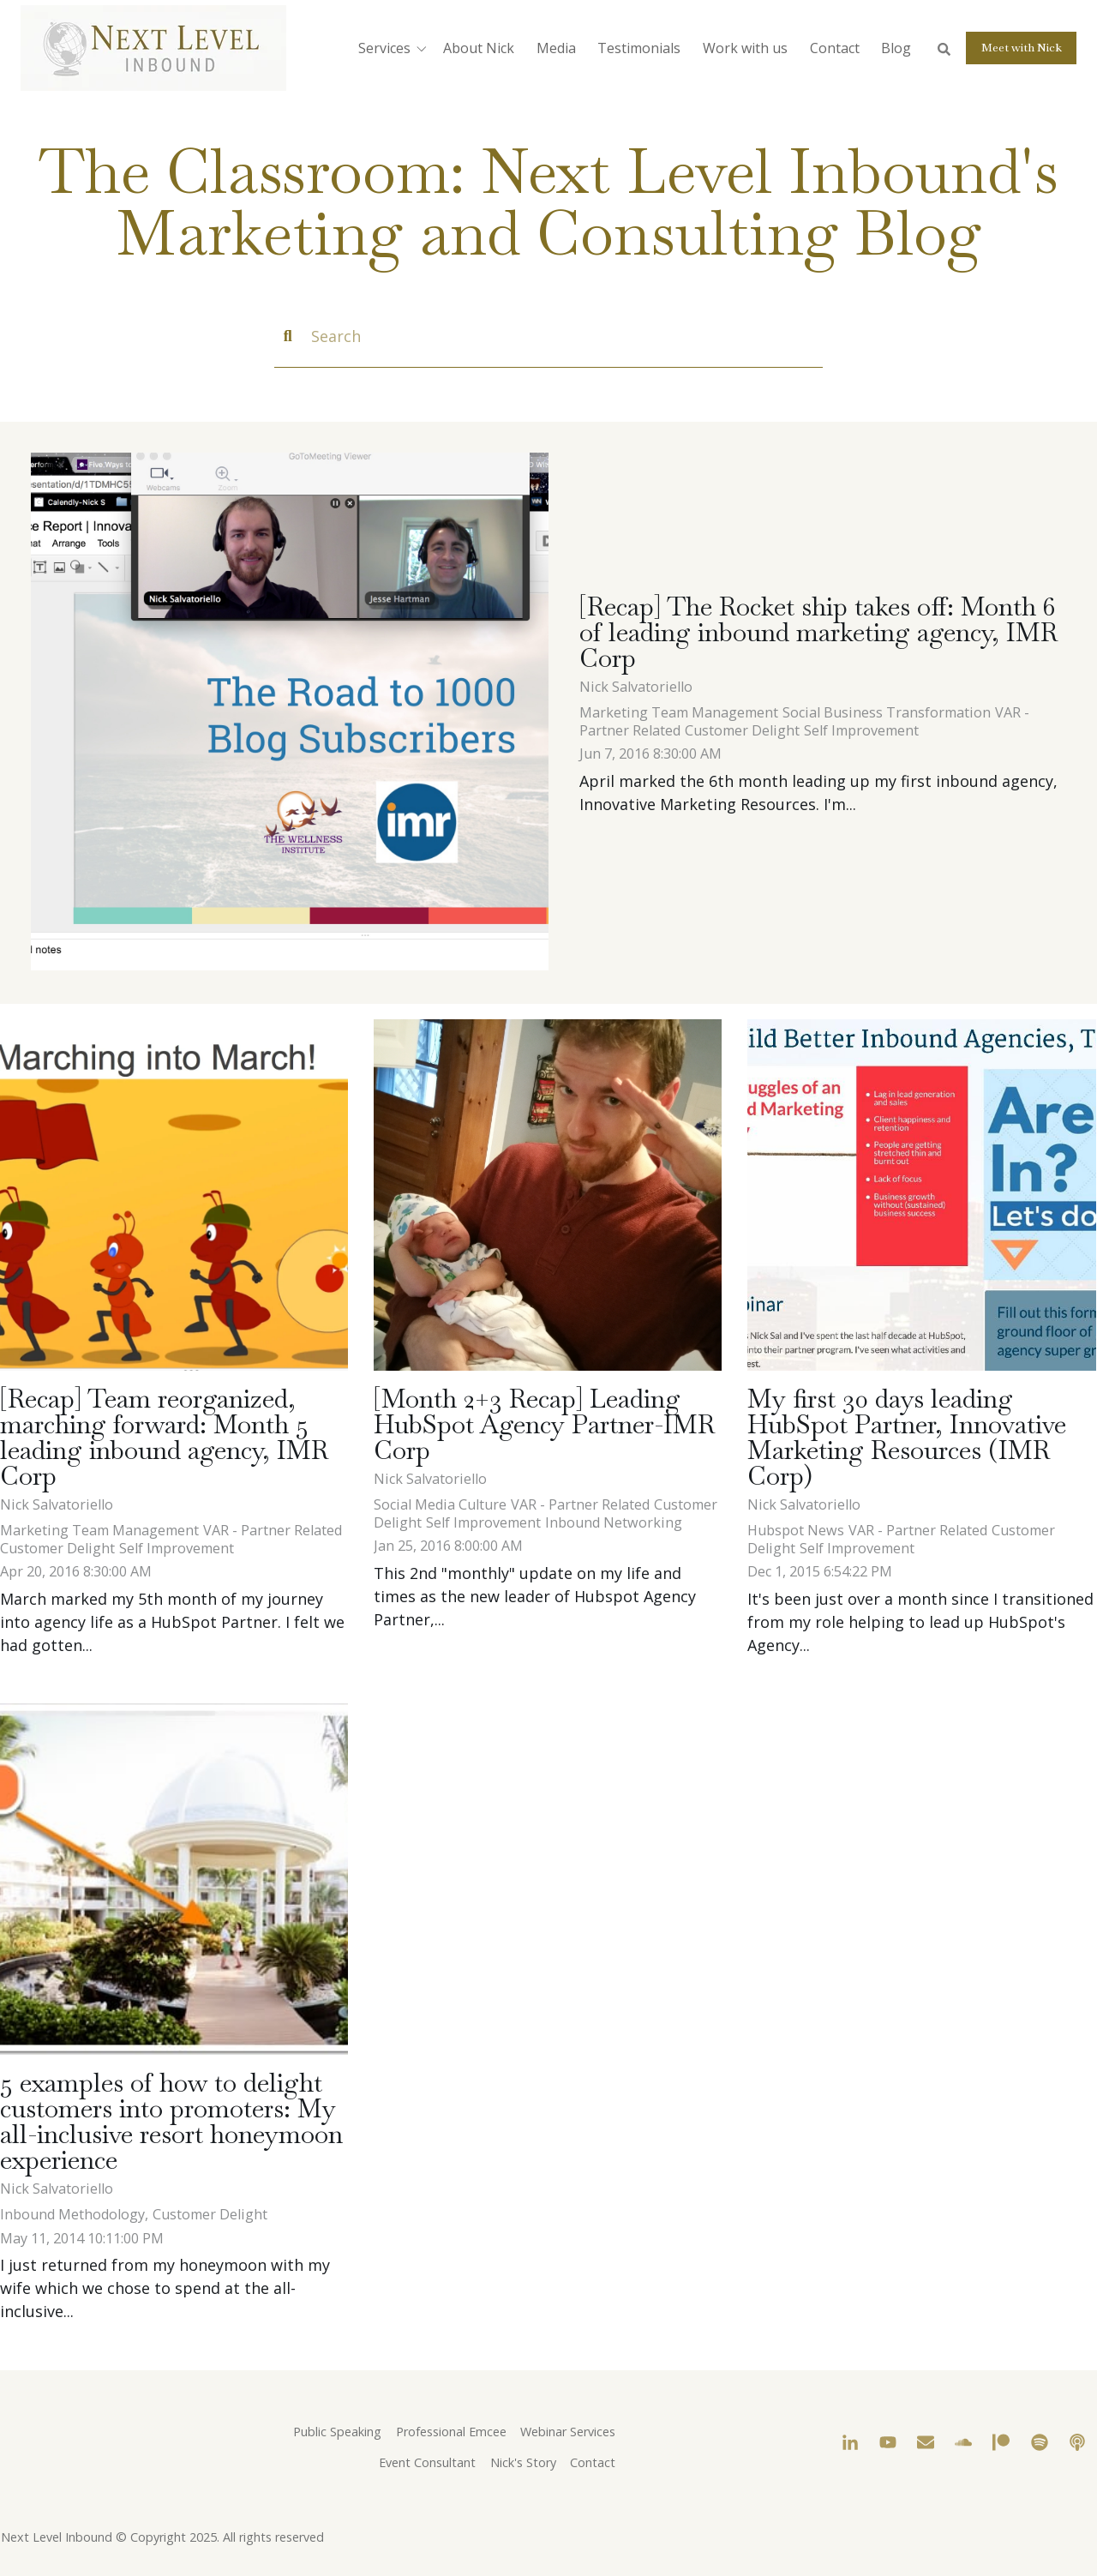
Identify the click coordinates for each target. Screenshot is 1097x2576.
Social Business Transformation (886, 712)
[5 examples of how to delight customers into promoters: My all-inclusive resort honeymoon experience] (174, 1879)
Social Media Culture (440, 1504)
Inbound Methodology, (74, 2214)
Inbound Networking (613, 1522)
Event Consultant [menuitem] (427, 2462)
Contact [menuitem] (592, 2462)
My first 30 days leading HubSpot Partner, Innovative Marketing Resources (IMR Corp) (906, 1437)
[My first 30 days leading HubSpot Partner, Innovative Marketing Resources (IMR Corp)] (921, 1195)
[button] (395, 48)
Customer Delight (742, 730)
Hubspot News (795, 1530)
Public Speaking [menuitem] (337, 2431)
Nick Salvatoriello (635, 687)
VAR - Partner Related (272, 1530)
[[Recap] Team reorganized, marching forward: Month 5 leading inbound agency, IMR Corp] (174, 1195)
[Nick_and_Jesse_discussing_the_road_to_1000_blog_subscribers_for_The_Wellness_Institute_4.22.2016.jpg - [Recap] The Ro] (289, 713)
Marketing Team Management (678, 712)
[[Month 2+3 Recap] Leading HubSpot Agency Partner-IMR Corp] (548, 1195)
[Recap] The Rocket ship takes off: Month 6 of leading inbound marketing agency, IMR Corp (818, 632)
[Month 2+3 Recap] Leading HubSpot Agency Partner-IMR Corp (544, 1424)
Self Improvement (861, 730)
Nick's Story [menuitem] (523, 2462)
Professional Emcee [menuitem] (451, 2431)
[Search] (548, 337)
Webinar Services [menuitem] (567, 2431)
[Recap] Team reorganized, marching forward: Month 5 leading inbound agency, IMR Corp (164, 1437)
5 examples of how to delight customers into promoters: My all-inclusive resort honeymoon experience (171, 2121)
